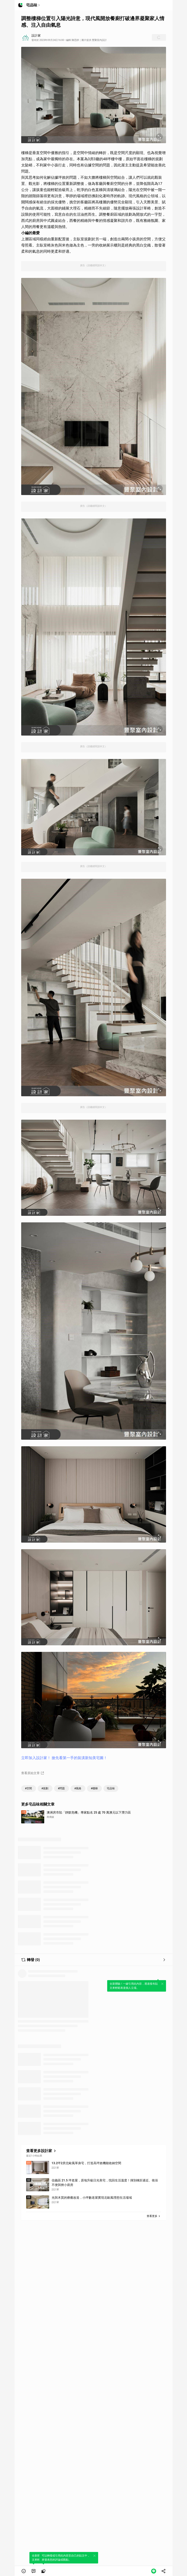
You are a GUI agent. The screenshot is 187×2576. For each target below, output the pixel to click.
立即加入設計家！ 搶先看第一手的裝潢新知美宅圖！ (64, 1758)
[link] (33, 2571)
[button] (24, 2571)
